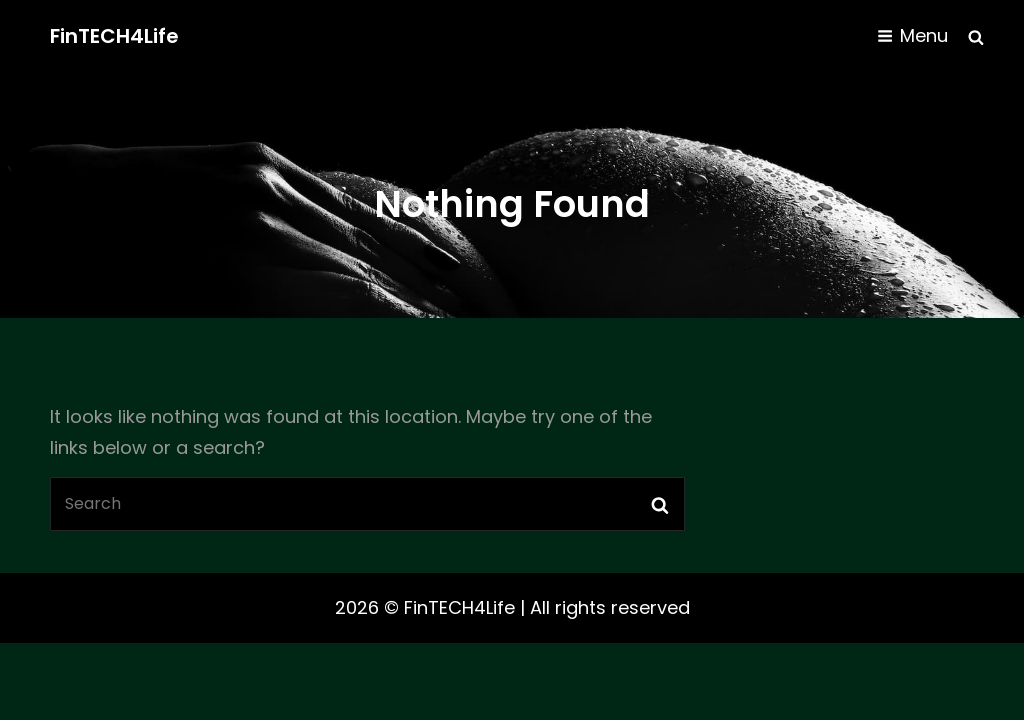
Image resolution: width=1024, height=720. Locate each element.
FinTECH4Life (114, 36)
